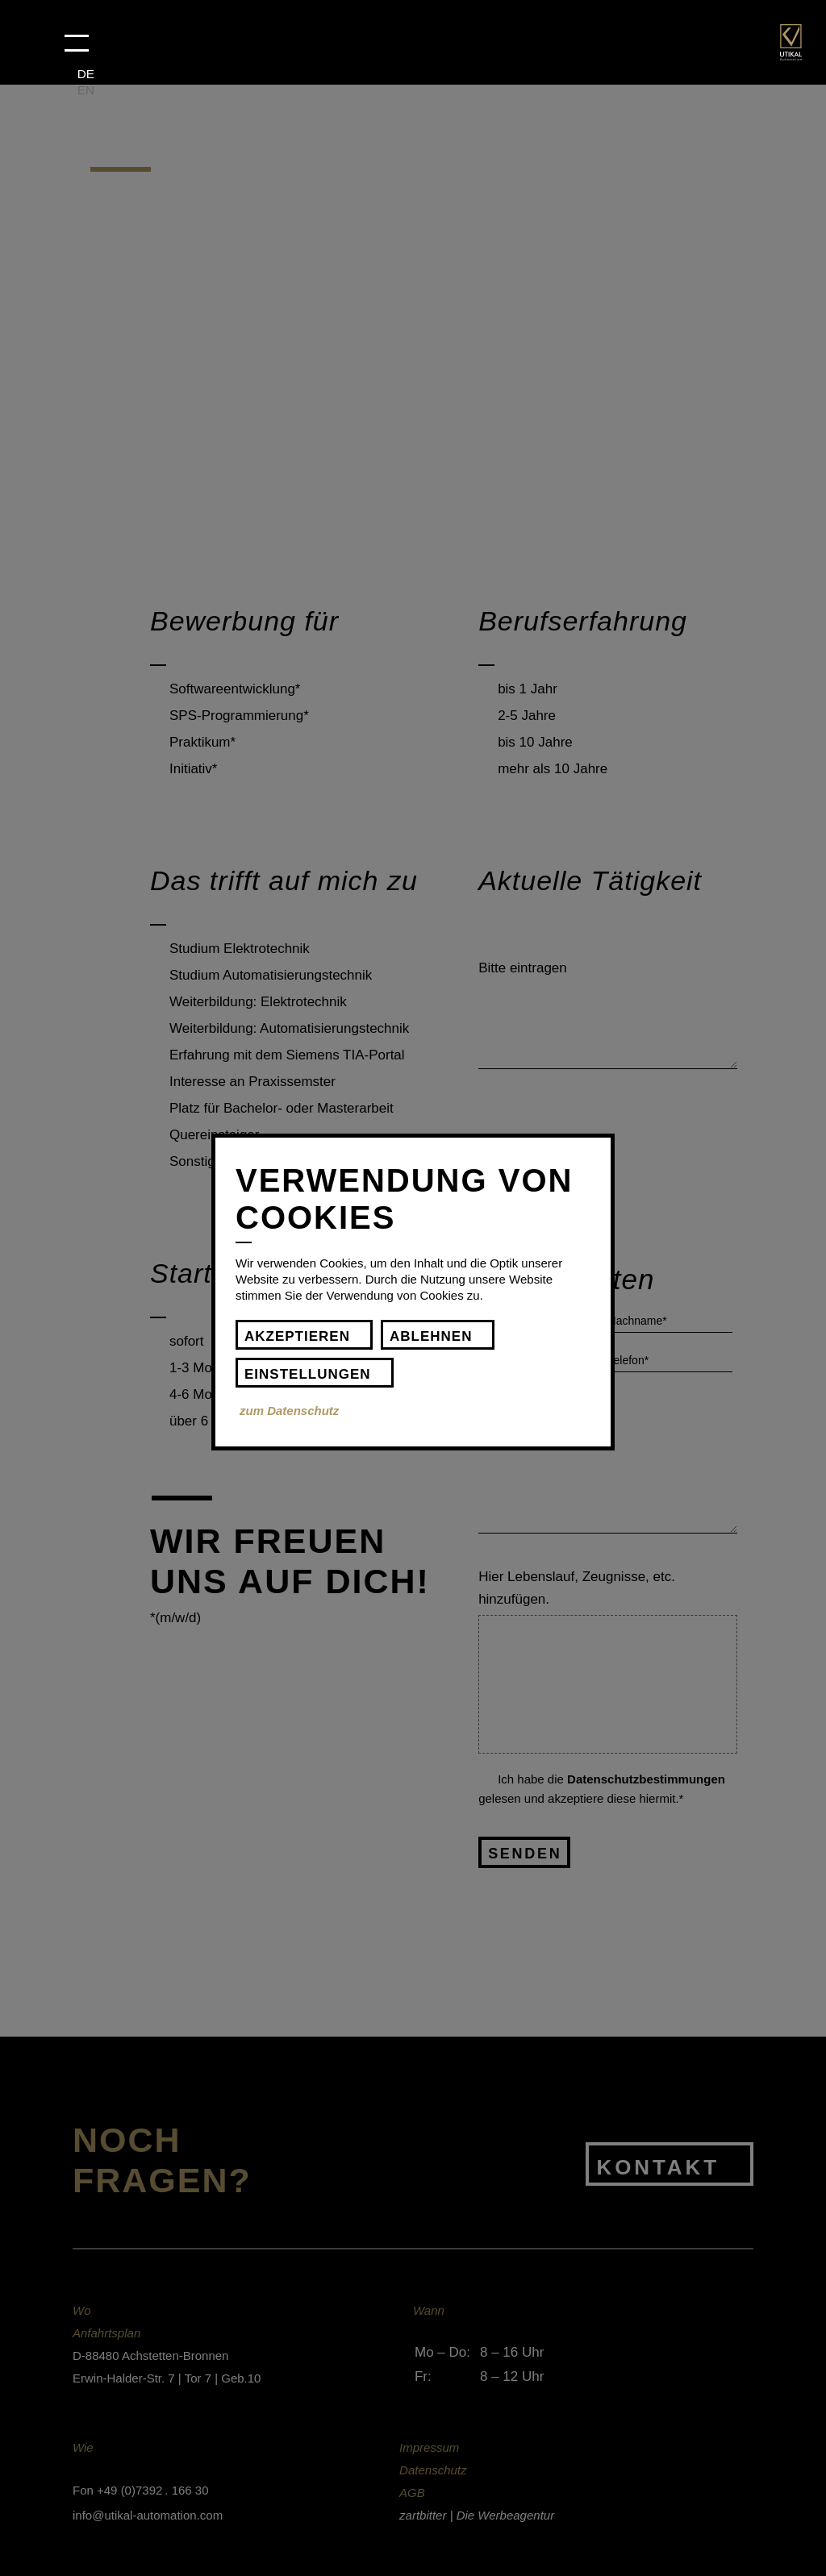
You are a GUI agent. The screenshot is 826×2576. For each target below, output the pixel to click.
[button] (77, 43)
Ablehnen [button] (431, 1336)
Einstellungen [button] (307, 1374)
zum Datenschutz (289, 1410)
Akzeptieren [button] (297, 1336)
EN (85, 90)
